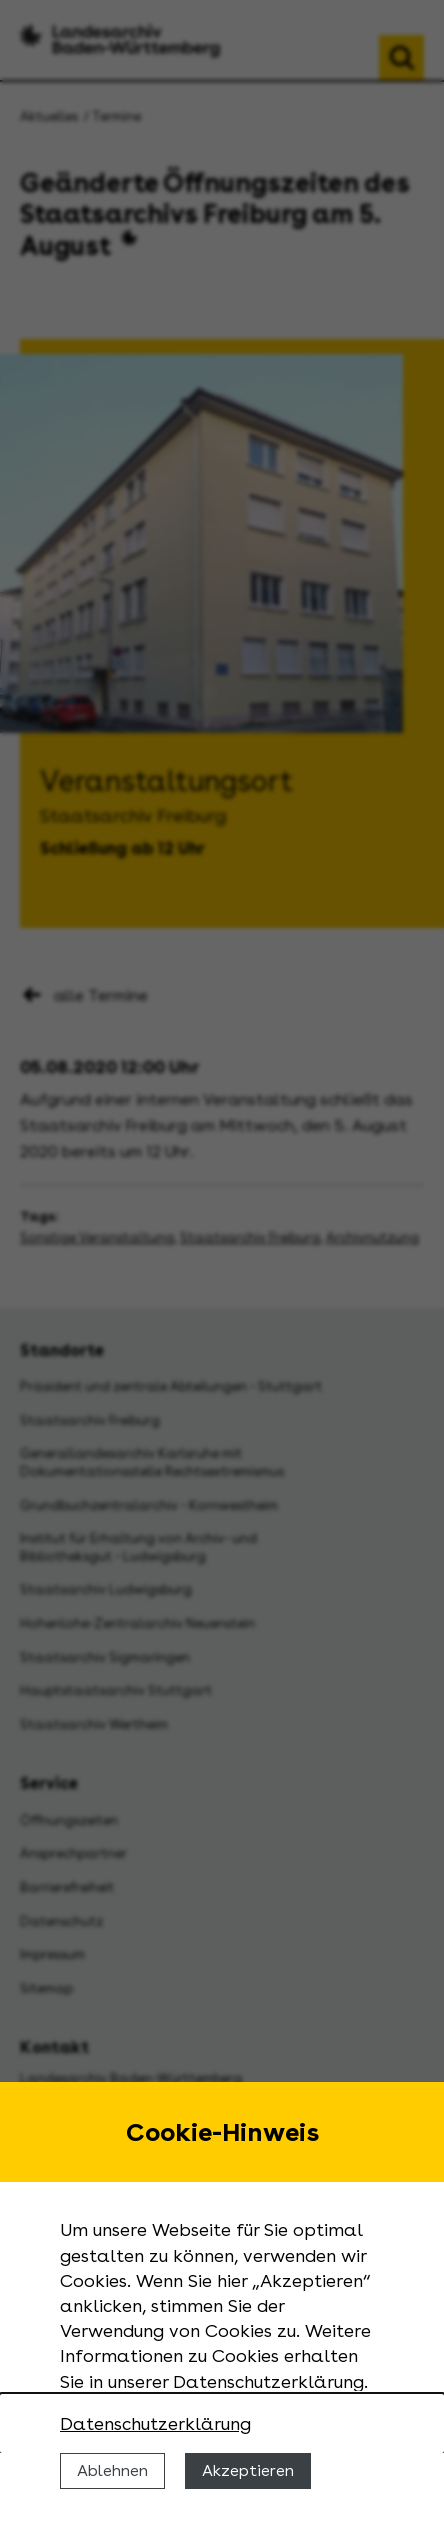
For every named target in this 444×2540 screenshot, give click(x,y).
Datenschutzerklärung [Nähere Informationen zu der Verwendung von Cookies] (155, 2423)
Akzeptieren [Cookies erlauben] (248, 2470)
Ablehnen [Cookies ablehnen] (112, 2470)
